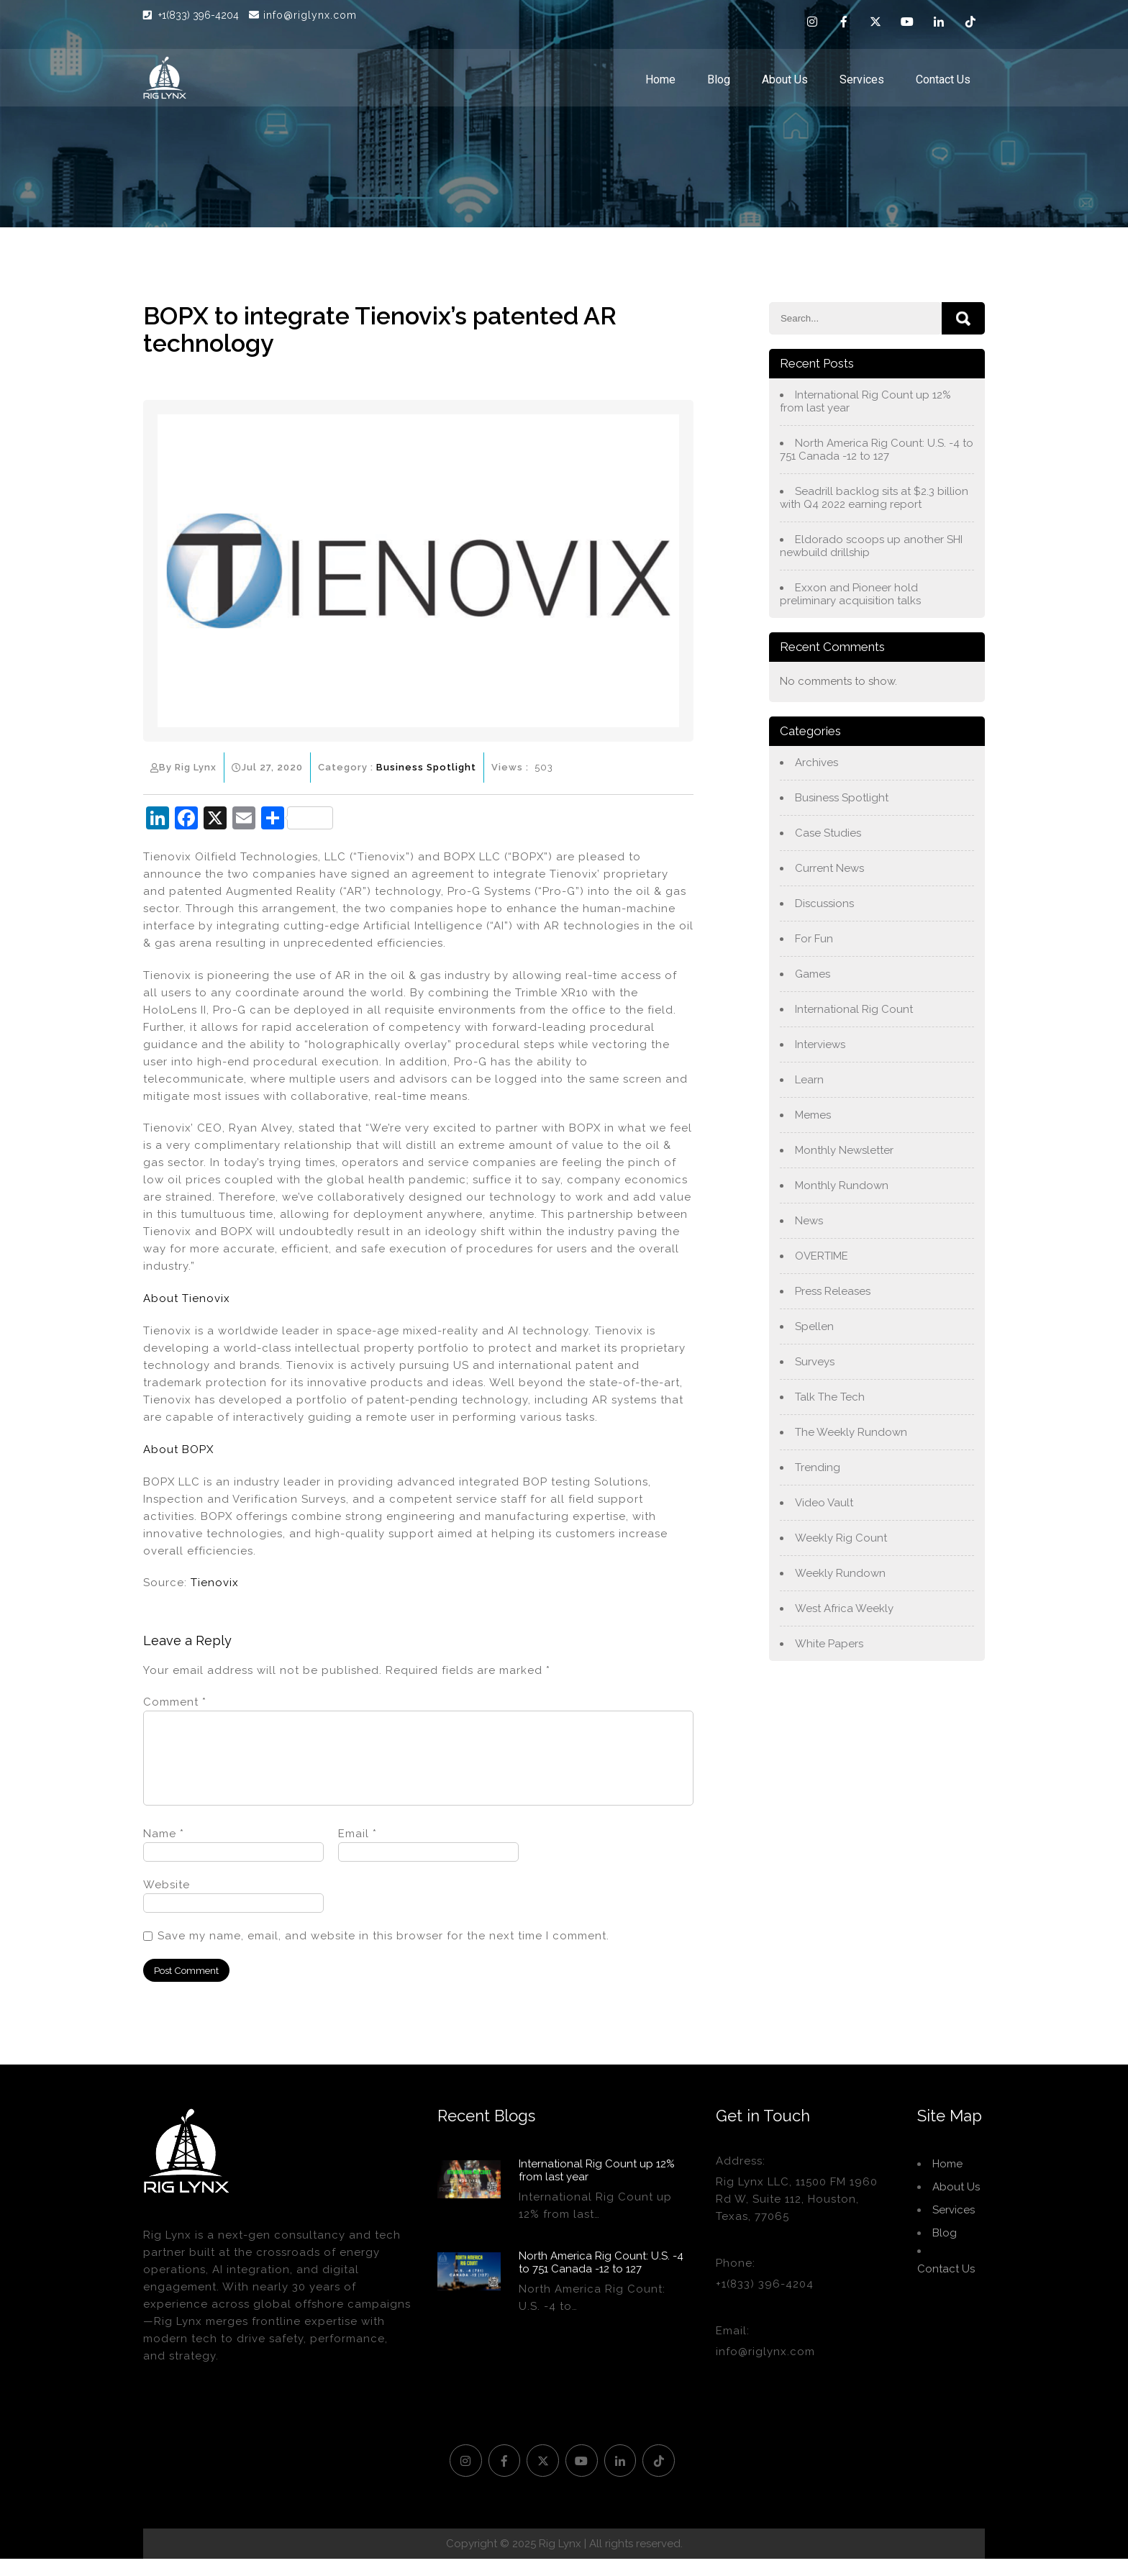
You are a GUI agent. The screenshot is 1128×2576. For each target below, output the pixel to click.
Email (357, 1850)
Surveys (814, 1361)
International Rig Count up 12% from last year (865, 401)
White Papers (829, 1643)
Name (163, 1850)
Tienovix (215, 1582)
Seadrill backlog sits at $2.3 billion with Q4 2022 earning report (874, 498)
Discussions (824, 903)
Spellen (814, 1326)
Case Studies (828, 833)
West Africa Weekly (844, 1608)
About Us (785, 79)
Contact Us (943, 79)
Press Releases (832, 1291)
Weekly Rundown (840, 1573)
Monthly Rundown (841, 1185)
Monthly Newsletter (844, 1150)
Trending (817, 1467)
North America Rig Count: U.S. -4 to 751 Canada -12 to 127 (876, 450)
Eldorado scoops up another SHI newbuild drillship (871, 546)
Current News (829, 868)
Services (862, 79)
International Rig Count (854, 1009)
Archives (816, 762)
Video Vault (824, 1502)
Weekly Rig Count (841, 1538)
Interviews (820, 1044)
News (809, 1220)
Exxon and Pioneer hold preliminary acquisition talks (850, 594)
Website (166, 1901)
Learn (809, 1079)
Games (812, 974)
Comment (174, 1702)
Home (660, 79)
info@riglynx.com (303, 15)
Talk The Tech (830, 1397)
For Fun (814, 938)
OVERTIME (821, 1256)
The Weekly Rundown (851, 1432)
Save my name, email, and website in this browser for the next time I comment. (383, 1953)
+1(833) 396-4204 (200, 15)
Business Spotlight (426, 767)
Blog (718, 79)
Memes (813, 1115)
